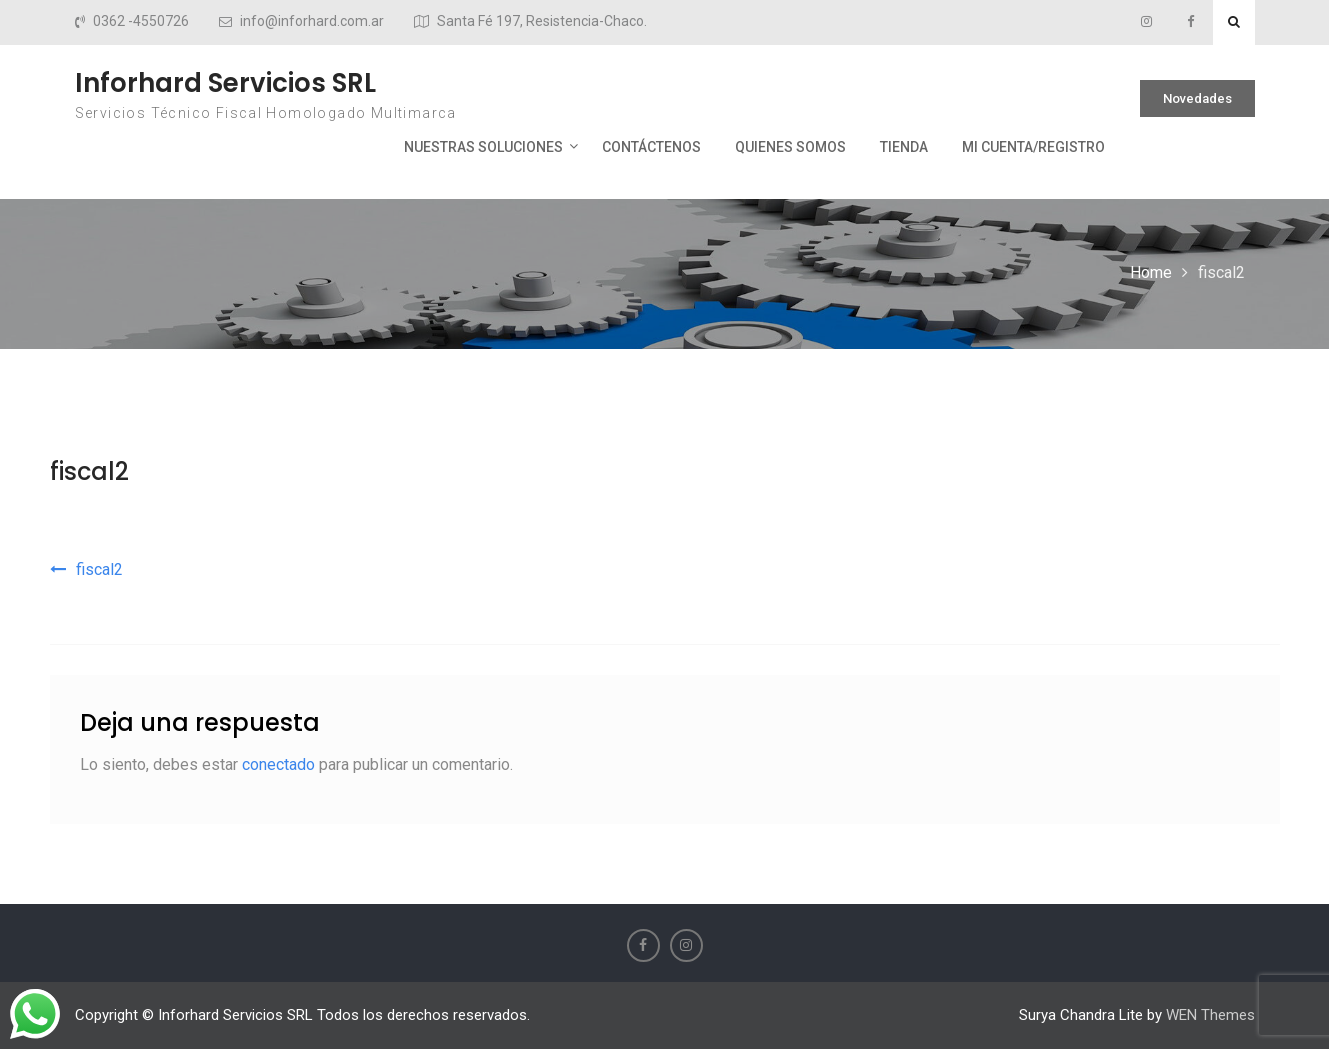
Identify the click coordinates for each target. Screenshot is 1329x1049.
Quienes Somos (790, 147)
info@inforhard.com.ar (312, 21)
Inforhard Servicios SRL (225, 83)
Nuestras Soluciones (483, 147)
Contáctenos (651, 147)
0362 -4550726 (141, 21)
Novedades (1197, 98)
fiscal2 (89, 471)
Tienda (904, 147)
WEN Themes (1210, 1015)
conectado (278, 764)
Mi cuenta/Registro (1033, 147)
